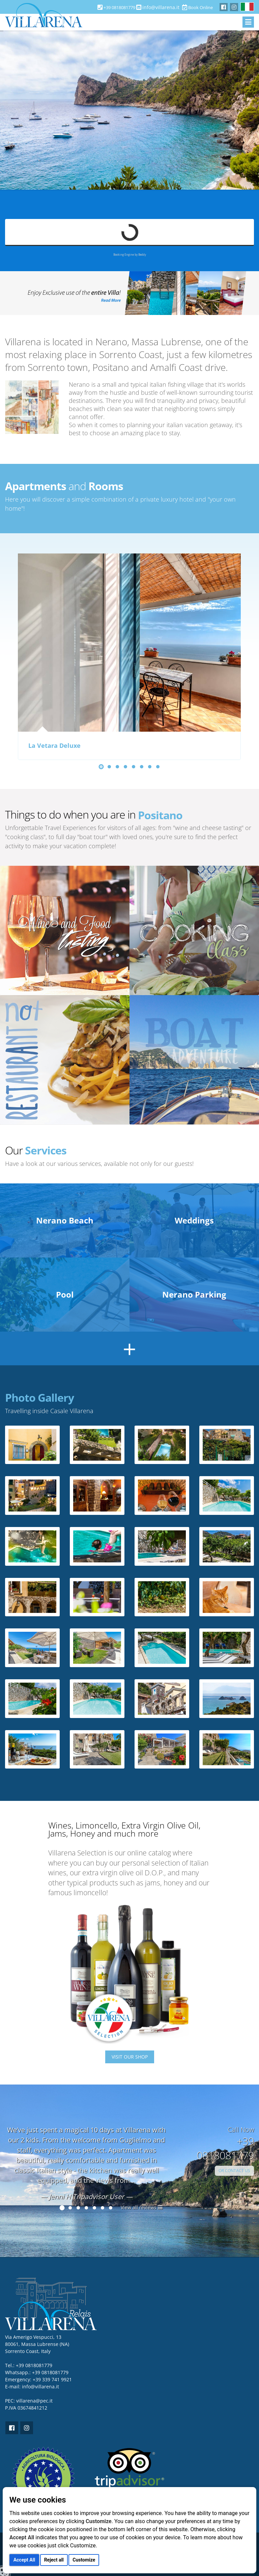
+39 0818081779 (50, 2372)
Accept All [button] (24, 2560)
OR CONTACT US (234, 2170)
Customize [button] (84, 2560)
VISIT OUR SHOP (130, 2057)
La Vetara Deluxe (54, 746)
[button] (101, 766)
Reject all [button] (54, 2560)
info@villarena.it (160, 7)
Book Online (197, 7)
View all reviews (142, 2207)
